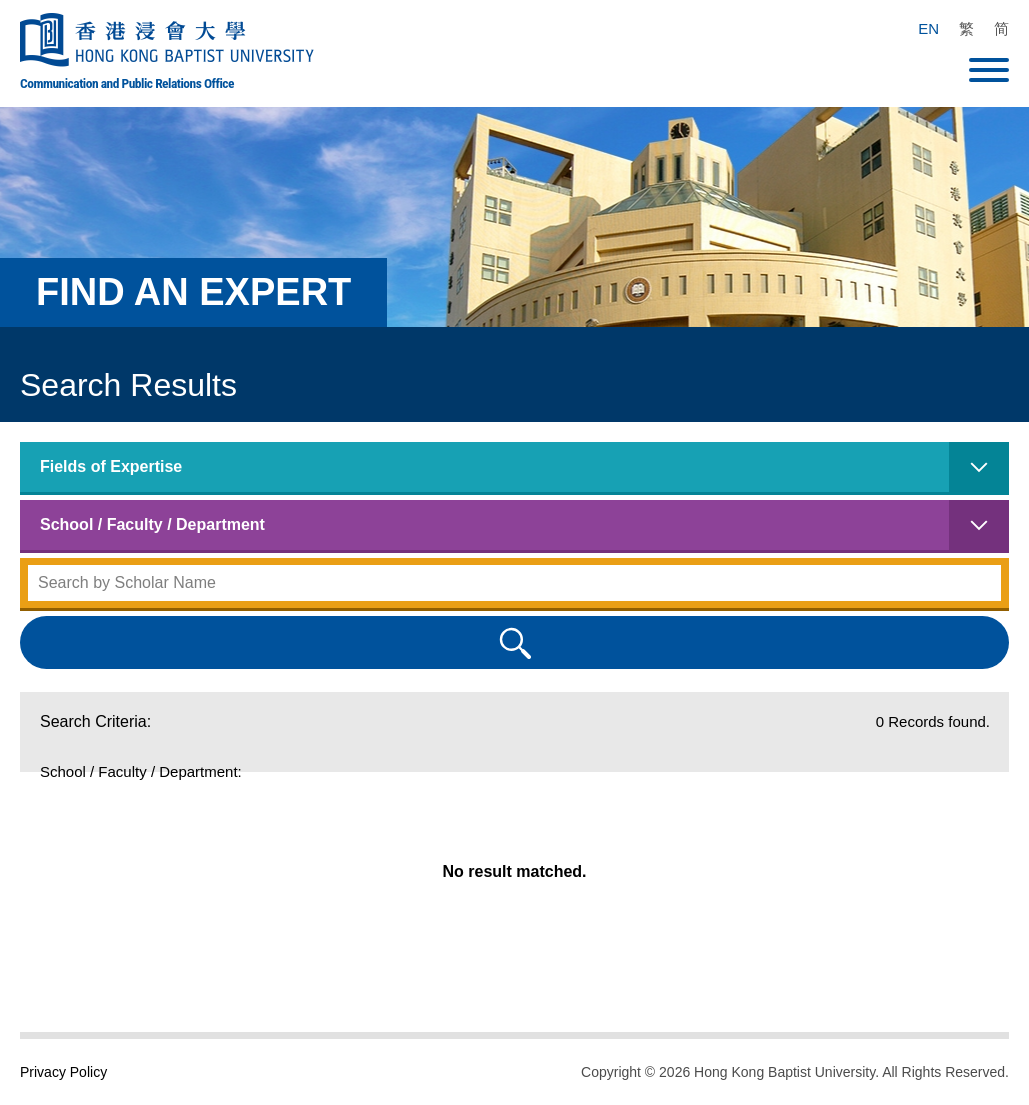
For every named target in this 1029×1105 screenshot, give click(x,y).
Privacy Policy (63, 1072)
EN (928, 28)
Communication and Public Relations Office (127, 83)
